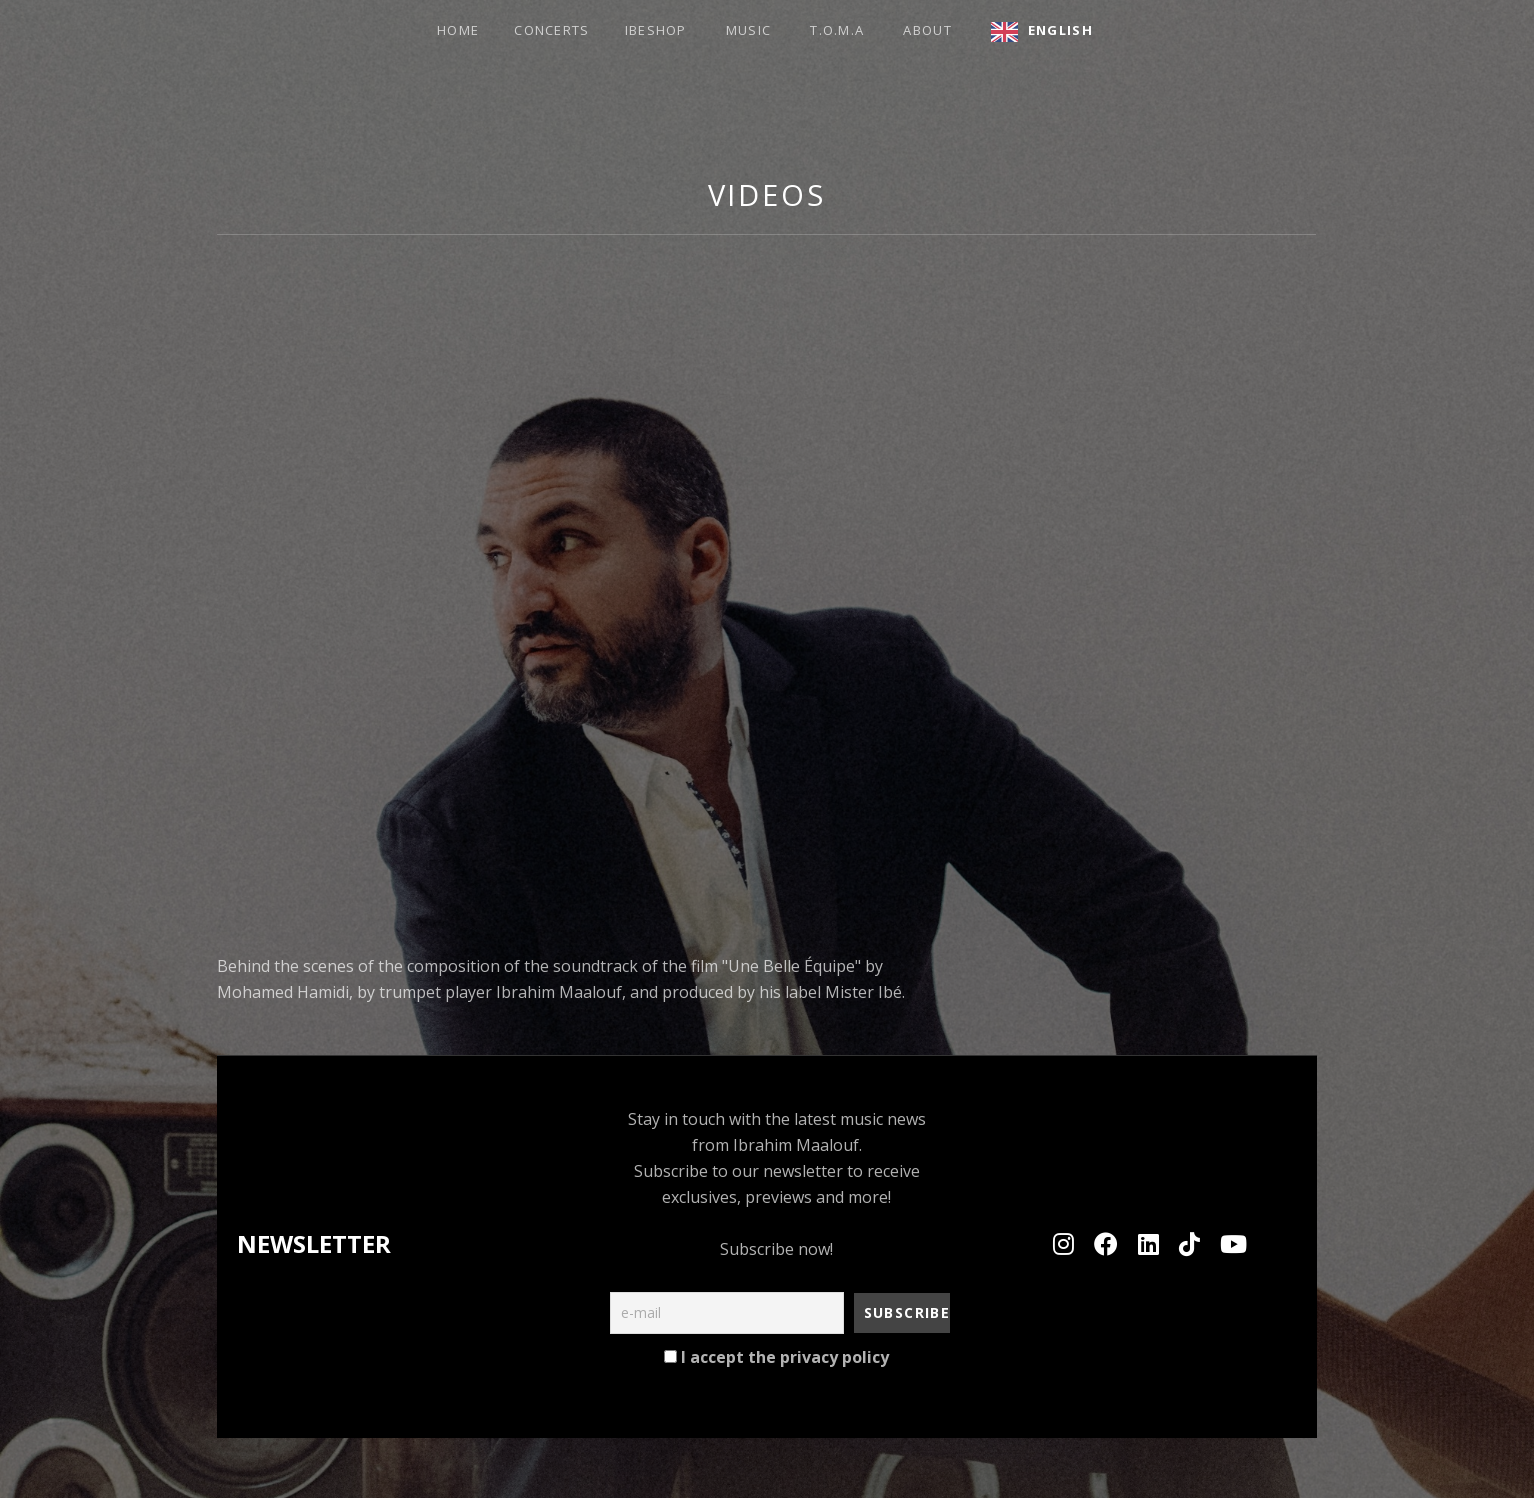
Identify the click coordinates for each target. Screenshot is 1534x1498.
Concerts (551, 30)
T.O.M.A (837, 30)
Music (749, 30)
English (1060, 30)
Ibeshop (656, 30)
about (927, 30)
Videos (767, 194)
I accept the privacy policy (776, 1357)
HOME (458, 30)
